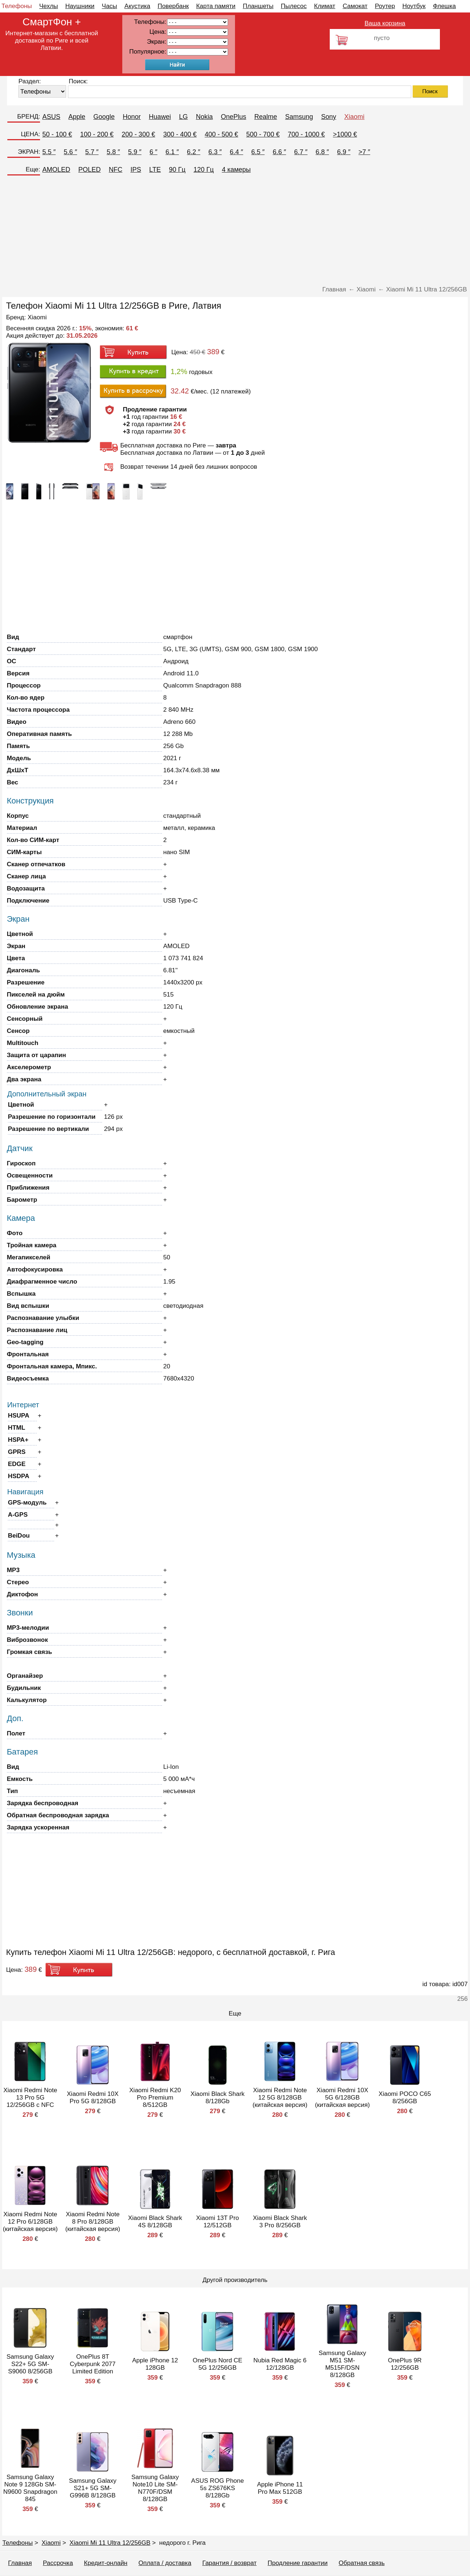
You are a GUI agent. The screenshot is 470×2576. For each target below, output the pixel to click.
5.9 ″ (134, 152)
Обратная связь (361, 2562)
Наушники (80, 6)
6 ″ (153, 152)
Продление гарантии (298, 2562)
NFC (115, 169)
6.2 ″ (193, 152)
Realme (265, 116)
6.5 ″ (257, 152)
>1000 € (345, 134)
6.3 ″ (214, 152)
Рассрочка (58, 2562)
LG (183, 116)
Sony (328, 116)
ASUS (51, 116)
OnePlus (233, 116)
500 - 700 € (263, 134)
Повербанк (173, 6)
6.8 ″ (322, 152)
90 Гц (177, 169)
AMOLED (56, 169)
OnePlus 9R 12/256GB (405, 2364)
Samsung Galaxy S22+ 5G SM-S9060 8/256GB (30, 2364)
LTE (155, 169)
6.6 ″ (279, 152)
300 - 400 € (179, 134)
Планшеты (258, 6)
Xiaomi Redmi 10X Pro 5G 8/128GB (93, 2097)
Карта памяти (215, 6)
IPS (135, 169)
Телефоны (16, 6)
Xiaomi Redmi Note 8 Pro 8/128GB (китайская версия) (92, 2221)
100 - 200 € (96, 134)
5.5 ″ (48, 152)
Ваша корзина (385, 23)
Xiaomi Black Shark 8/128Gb (218, 2097)
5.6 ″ (70, 152)
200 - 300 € (138, 134)
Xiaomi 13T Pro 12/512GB (217, 2221)
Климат (324, 6)
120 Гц (204, 169)
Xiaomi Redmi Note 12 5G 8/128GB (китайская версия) (280, 2097)
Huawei (160, 116)
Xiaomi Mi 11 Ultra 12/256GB (109, 2542)
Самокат (355, 6)
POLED (89, 169)
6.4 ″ (236, 152)
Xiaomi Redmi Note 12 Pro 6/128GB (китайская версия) (30, 2221)
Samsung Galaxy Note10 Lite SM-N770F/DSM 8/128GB (155, 2488)
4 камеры (236, 169)
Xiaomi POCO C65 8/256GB (405, 2097)
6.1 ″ (172, 152)
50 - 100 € (57, 134)
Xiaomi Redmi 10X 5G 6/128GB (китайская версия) (342, 2097)
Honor (132, 116)
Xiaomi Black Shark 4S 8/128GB (155, 2221)
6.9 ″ (343, 152)
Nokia (204, 116)
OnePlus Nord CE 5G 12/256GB (217, 2364)
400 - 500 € (221, 134)
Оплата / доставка (164, 2562)
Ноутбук (414, 6)
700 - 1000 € (306, 134)
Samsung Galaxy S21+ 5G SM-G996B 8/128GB (92, 2488)
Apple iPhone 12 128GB (155, 2364)
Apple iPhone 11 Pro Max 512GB (280, 2488)
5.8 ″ (113, 152)
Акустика (137, 6)
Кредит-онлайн (105, 2562)
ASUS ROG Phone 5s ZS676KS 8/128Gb (217, 2488)
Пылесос (294, 6)
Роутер (385, 6)
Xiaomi (354, 116)
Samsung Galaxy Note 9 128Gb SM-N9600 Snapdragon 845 (30, 2488)
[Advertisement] (235, 230)
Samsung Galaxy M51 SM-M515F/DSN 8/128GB (342, 2364)
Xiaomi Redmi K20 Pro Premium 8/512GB (155, 2097)
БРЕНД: (28, 116)
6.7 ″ (300, 152)
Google (104, 116)
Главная (20, 2562)
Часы (109, 6)
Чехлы (48, 6)
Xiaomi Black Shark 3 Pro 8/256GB (280, 2221)
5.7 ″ (91, 152)
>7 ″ (364, 152)
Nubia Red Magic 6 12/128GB (280, 2364)
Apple (76, 116)
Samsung (299, 116)
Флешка (444, 6)
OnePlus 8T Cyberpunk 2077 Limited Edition (93, 2364)
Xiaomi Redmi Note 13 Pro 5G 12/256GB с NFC (30, 2097)
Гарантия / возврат (229, 2562)
